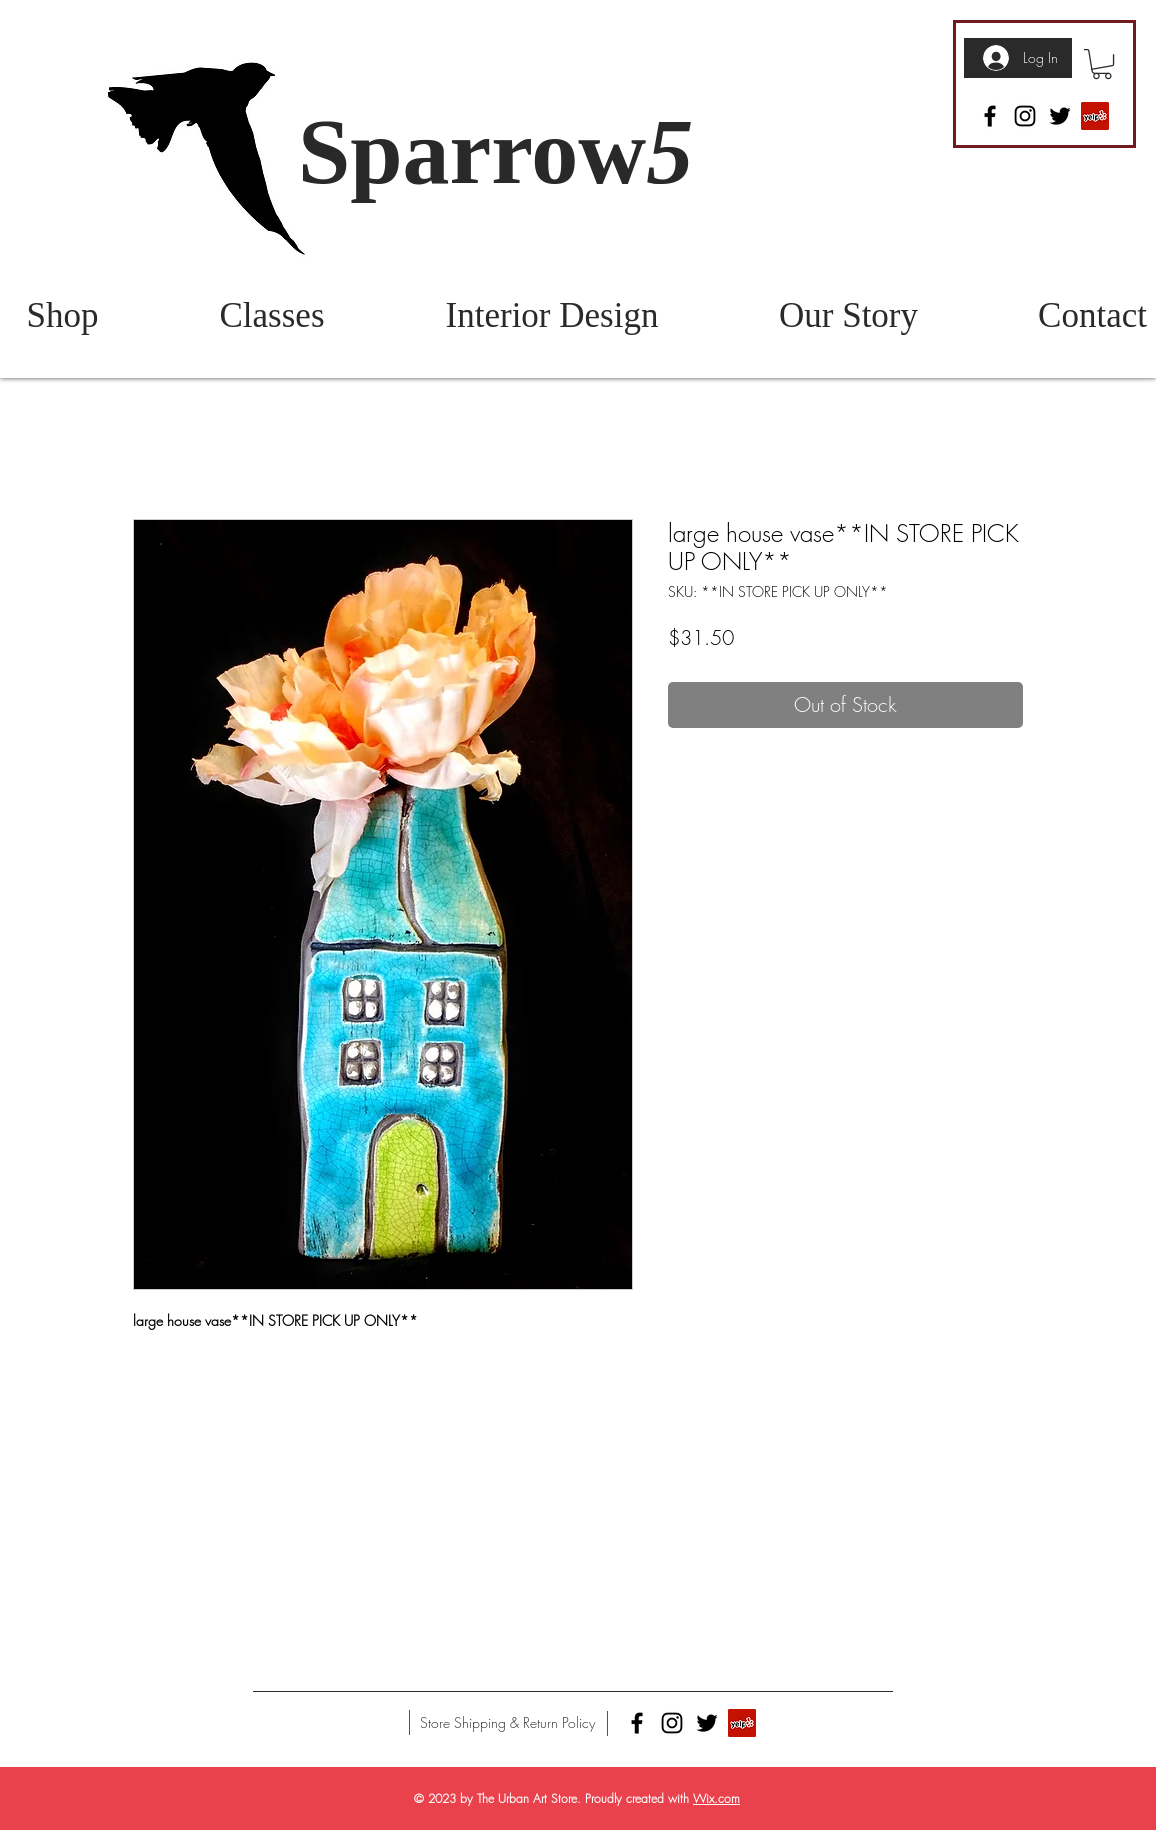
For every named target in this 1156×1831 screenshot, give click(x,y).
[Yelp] (1095, 116)
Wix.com (716, 1798)
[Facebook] (990, 116)
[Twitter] (1060, 116)
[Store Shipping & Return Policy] (507, 1723)
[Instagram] (1025, 116)
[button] (1102, 64)
